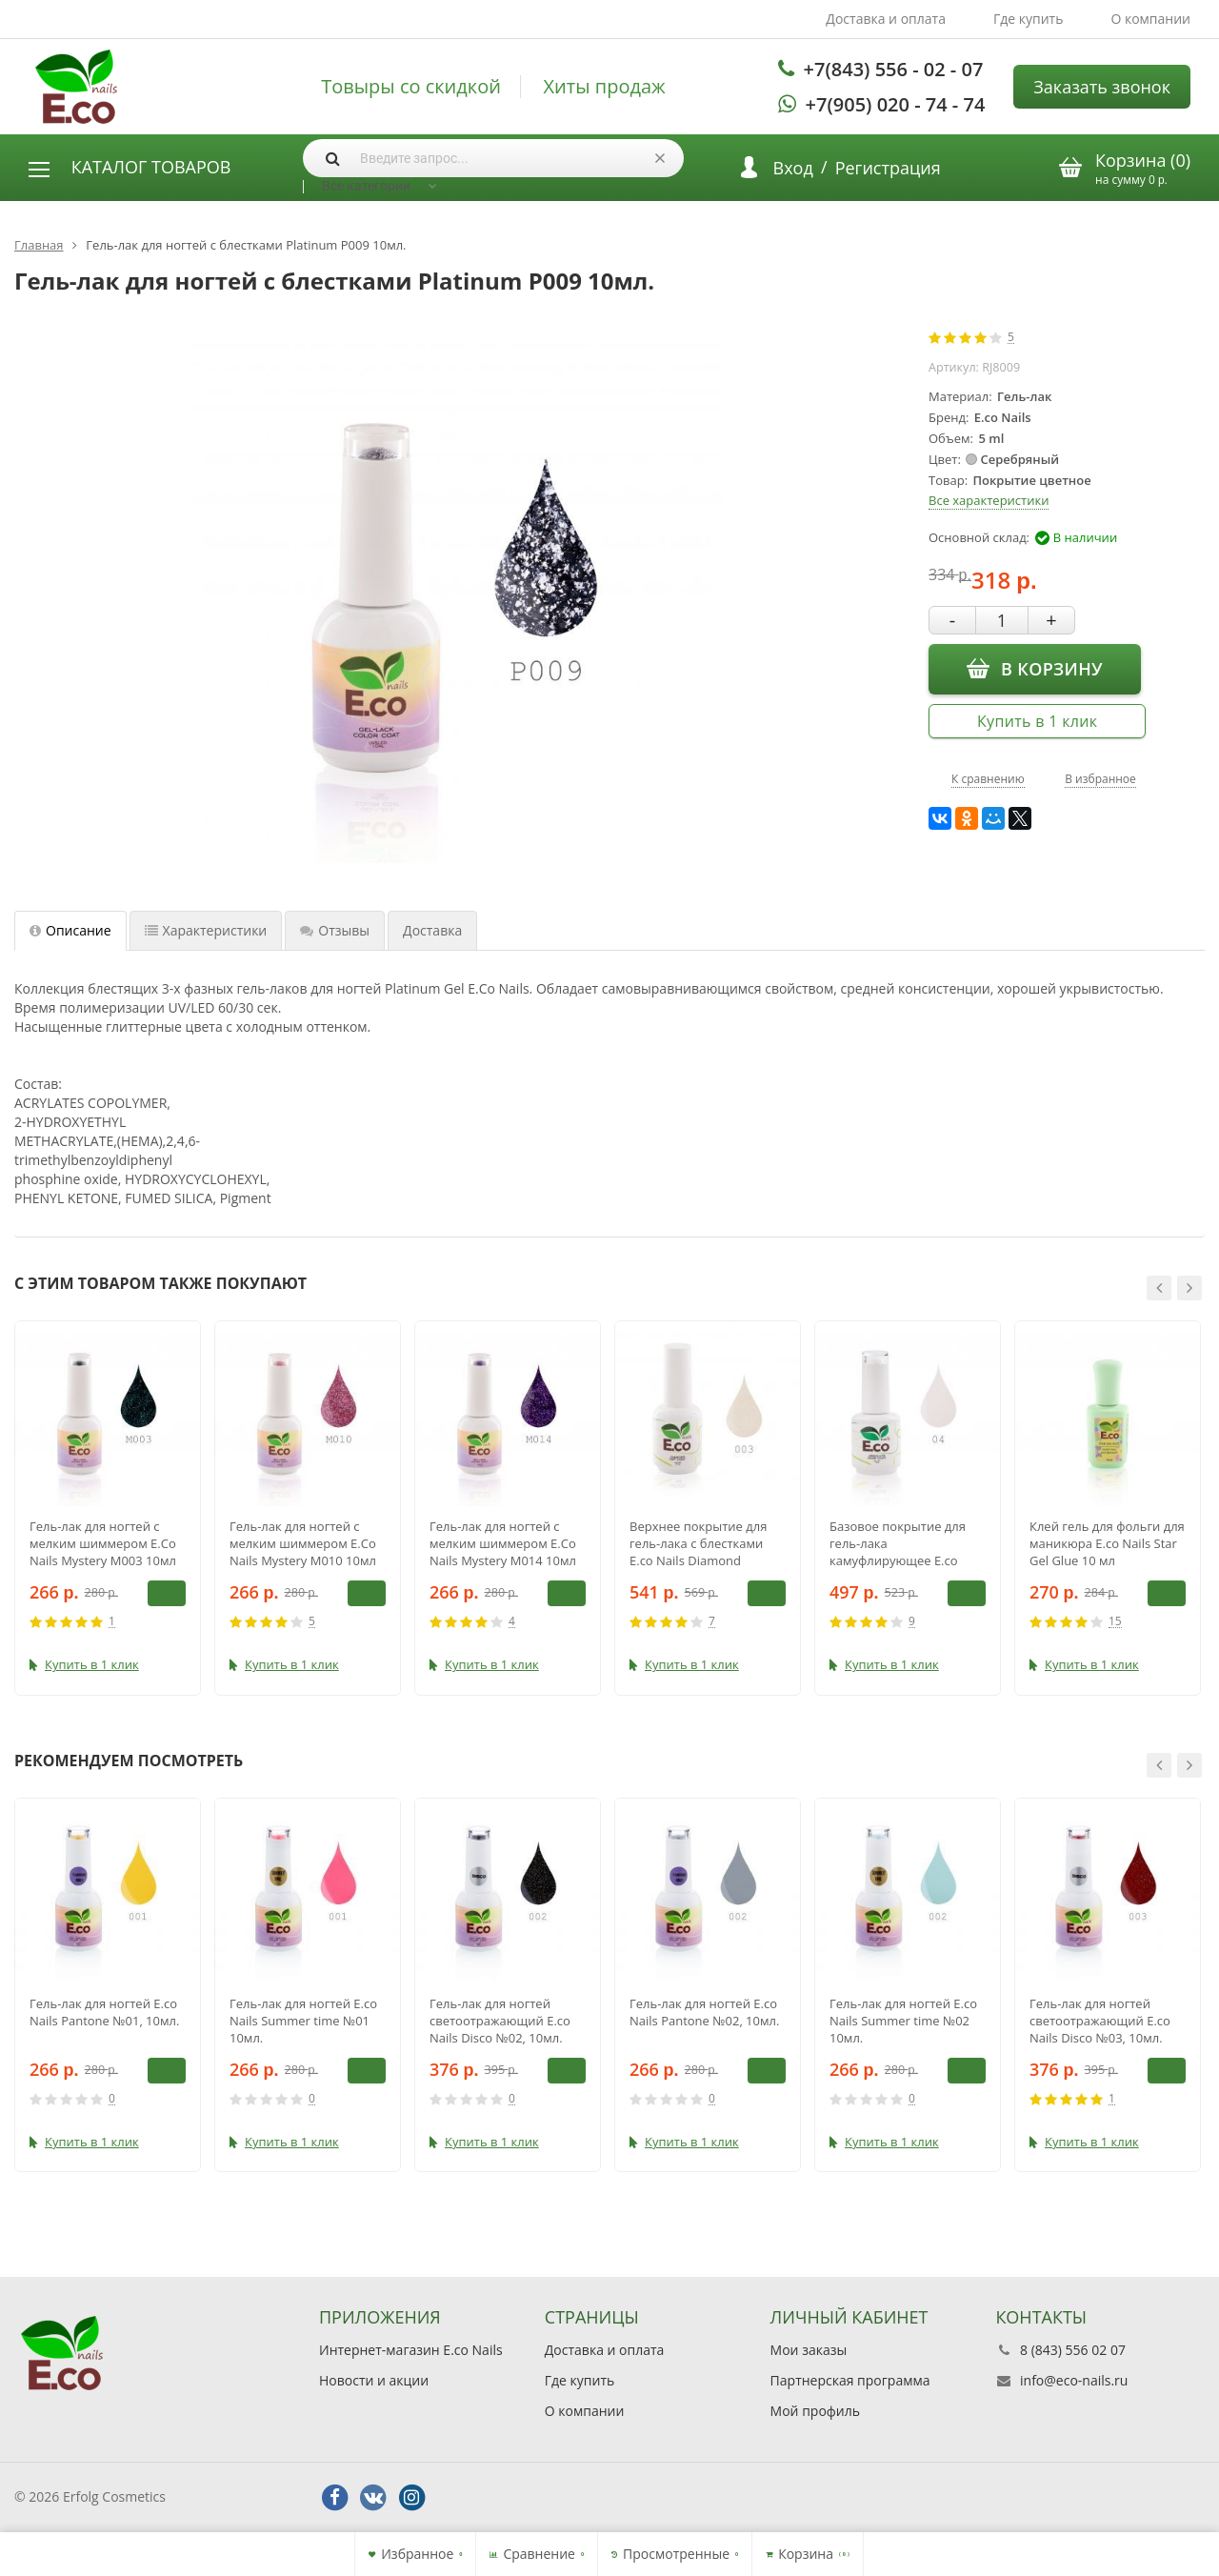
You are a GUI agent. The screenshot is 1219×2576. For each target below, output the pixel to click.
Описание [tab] (70, 930)
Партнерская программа (850, 2380)
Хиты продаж (605, 86)
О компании (1150, 19)
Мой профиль (815, 2411)
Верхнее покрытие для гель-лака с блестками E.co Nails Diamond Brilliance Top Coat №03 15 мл (707, 1543)
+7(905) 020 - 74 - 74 (896, 104)
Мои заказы (809, 2350)
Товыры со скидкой (411, 86)
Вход (793, 167)
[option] (108, 1508)
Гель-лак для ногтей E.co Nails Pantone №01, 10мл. (104, 2012)
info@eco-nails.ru (1074, 2380)
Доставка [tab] (432, 930)
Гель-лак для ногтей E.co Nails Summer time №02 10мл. (903, 2020)
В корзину (1035, 667)
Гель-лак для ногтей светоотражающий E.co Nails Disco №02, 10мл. (500, 2020)
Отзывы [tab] (335, 930)
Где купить (1028, 19)
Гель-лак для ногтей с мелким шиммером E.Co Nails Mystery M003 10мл (103, 1543)
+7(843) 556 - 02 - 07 (894, 69)
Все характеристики (989, 500)
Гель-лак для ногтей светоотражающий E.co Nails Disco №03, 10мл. (1099, 2020)
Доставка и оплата (886, 19)
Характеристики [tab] (206, 930)
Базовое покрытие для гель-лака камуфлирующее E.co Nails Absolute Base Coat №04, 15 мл (900, 1543)
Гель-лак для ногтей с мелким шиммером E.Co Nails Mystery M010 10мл (303, 1543)
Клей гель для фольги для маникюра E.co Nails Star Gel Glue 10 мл (1107, 1543)
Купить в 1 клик (1037, 721)
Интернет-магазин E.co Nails (411, 2350)
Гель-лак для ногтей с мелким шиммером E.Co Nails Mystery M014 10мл (503, 1543)
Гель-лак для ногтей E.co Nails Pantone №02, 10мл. (704, 2012)
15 (1115, 1622)
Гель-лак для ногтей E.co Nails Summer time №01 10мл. (303, 2020)
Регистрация (888, 167)
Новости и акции (374, 2380)
